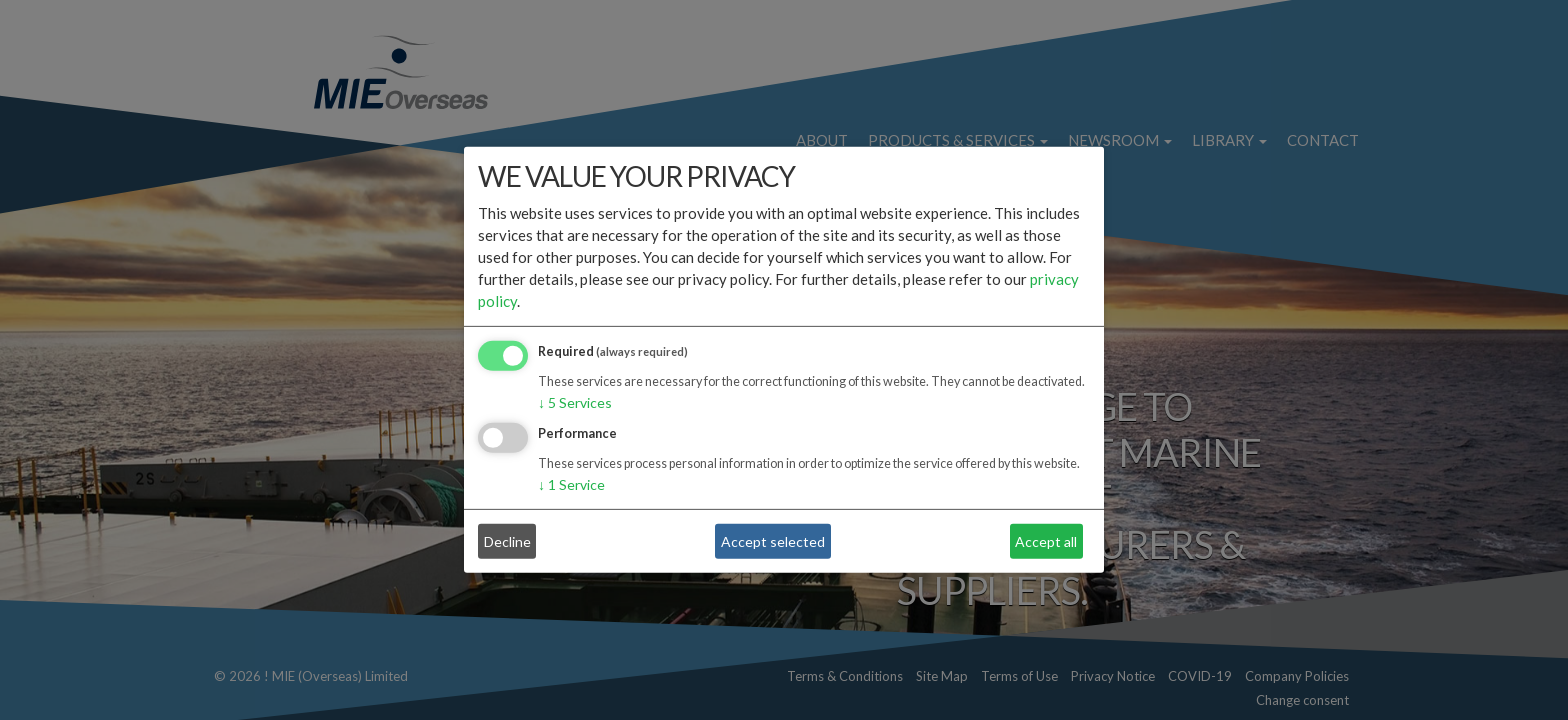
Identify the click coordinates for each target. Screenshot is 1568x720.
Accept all (1046, 541)
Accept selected (773, 541)
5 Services (575, 402)
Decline (507, 541)
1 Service (571, 484)
